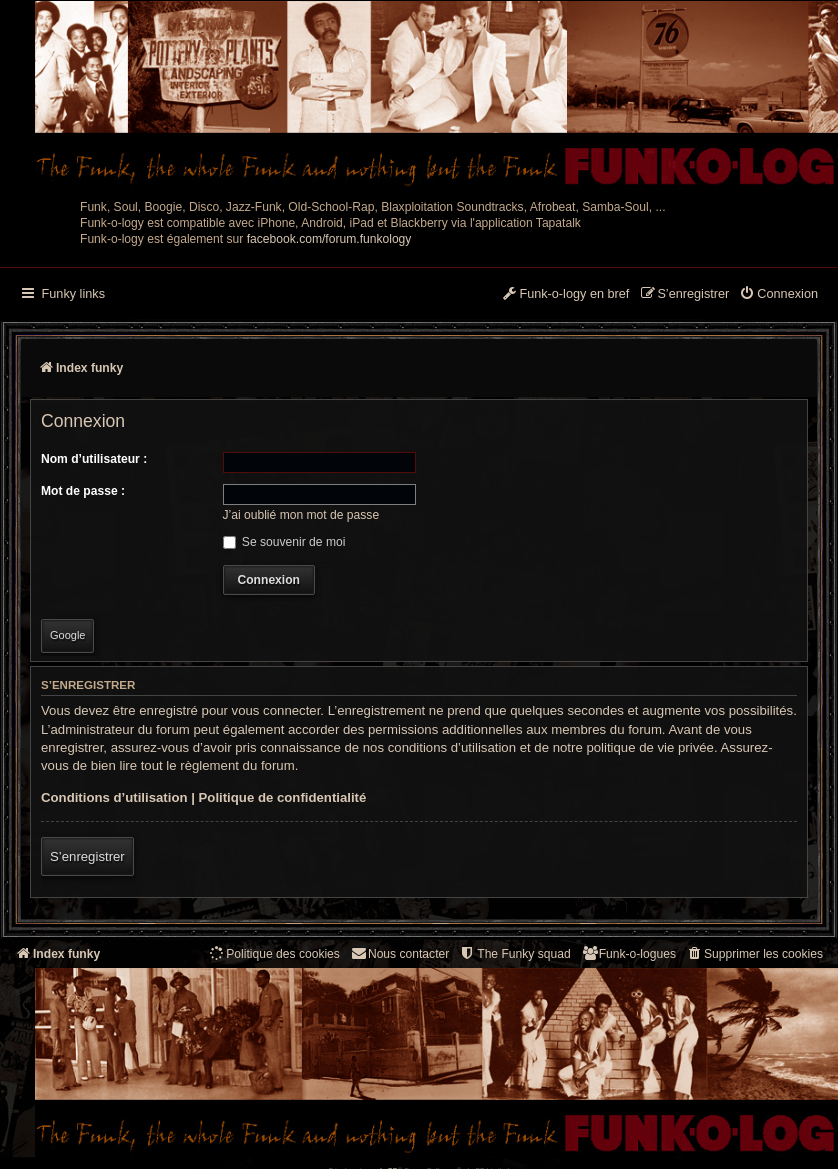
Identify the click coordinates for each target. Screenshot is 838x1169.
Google (67, 635)
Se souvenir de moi (284, 542)
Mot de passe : (83, 491)
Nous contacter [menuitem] (399, 953)
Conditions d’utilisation (114, 797)
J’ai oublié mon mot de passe (301, 515)
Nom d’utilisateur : (94, 459)
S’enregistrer (87, 856)
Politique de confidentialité (283, 797)
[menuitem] (778, 295)
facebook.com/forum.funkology (329, 239)
